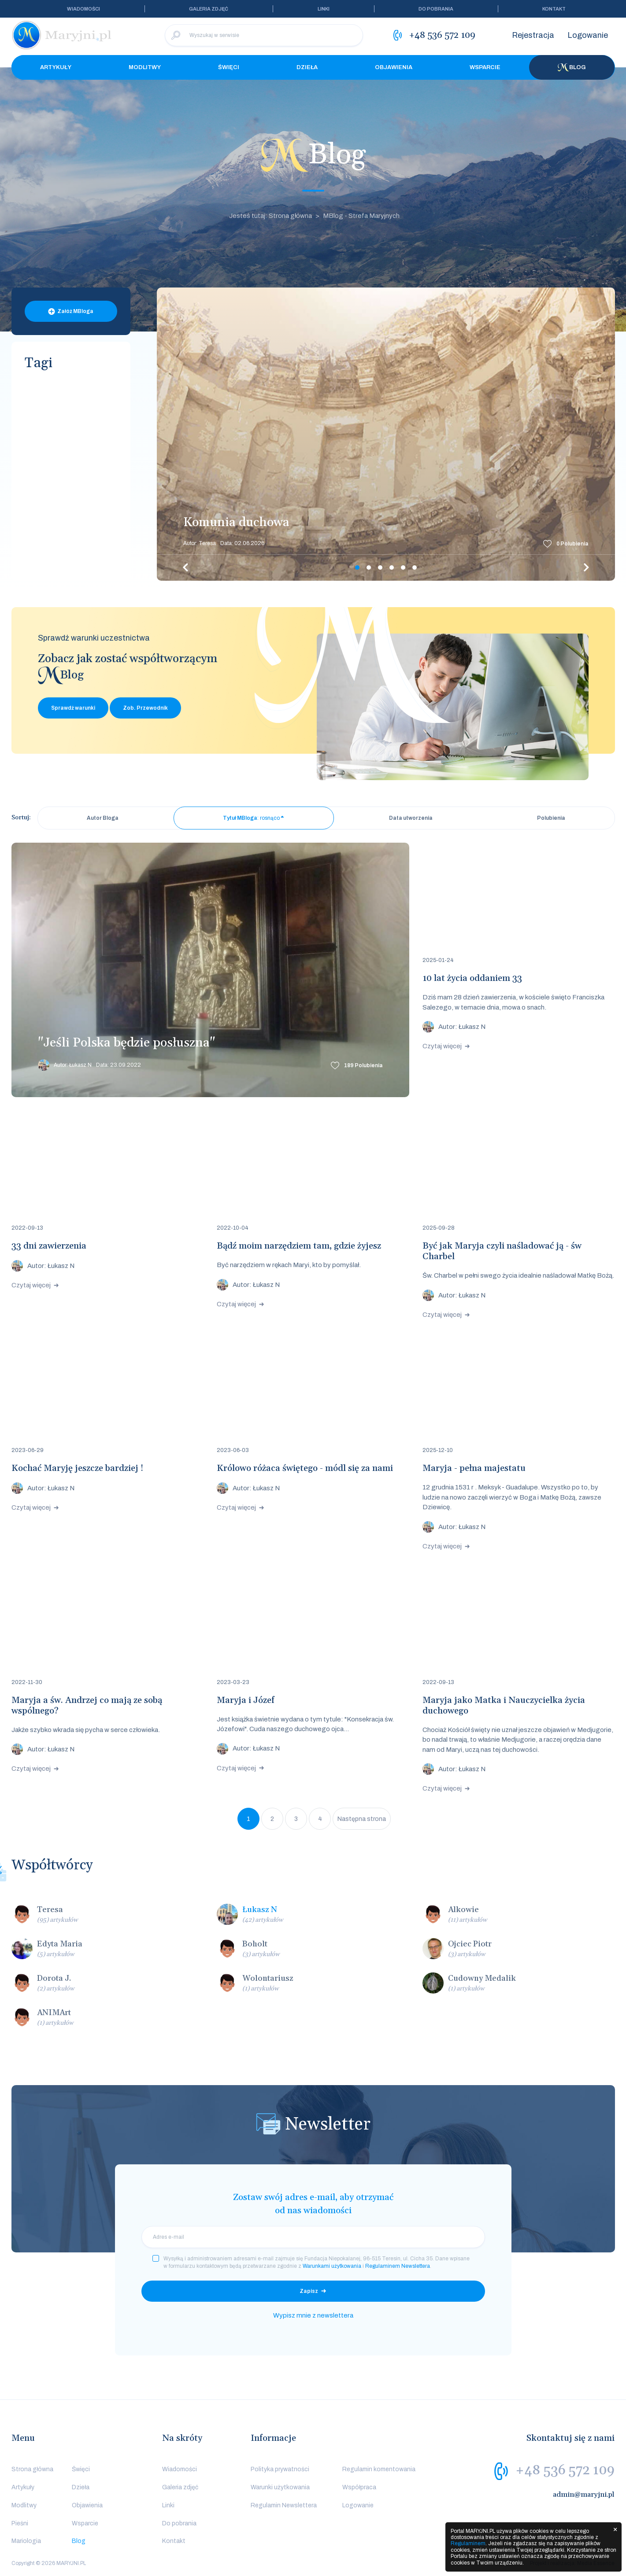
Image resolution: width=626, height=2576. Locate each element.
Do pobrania (436, 8)
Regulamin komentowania (378, 2469)
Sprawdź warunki (73, 708)
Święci (228, 67)
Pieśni (19, 2523)
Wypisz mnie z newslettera (313, 2315)
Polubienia (572, 544)
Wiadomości (83, 8)
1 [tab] (357, 567)
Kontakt (554, 8)
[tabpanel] (386, 434)
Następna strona (361, 1819)
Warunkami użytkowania (332, 2266)
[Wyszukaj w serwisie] (264, 35)
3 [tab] (380, 567)
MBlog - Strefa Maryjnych (361, 215)
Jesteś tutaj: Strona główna (270, 215)
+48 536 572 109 (565, 2470)
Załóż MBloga (75, 311)
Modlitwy (145, 67)
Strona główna (32, 2469)
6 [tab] (414, 567)
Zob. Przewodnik (145, 708)
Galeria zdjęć (208, 8)
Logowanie (587, 35)
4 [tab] (391, 567)
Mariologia (26, 2541)
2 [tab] (369, 567)
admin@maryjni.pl (584, 2494)
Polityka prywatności (280, 2469)
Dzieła (307, 67)
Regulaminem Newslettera (397, 2266)
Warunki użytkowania (280, 2487)
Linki (324, 8)
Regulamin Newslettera (284, 2505)
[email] (313, 2237)
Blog (572, 67)
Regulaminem (468, 2543)
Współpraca (359, 2487)
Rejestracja (533, 35)
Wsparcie (485, 67)
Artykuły (55, 67)
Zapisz (309, 2291)
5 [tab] (403, 567)
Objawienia (393, 67)
